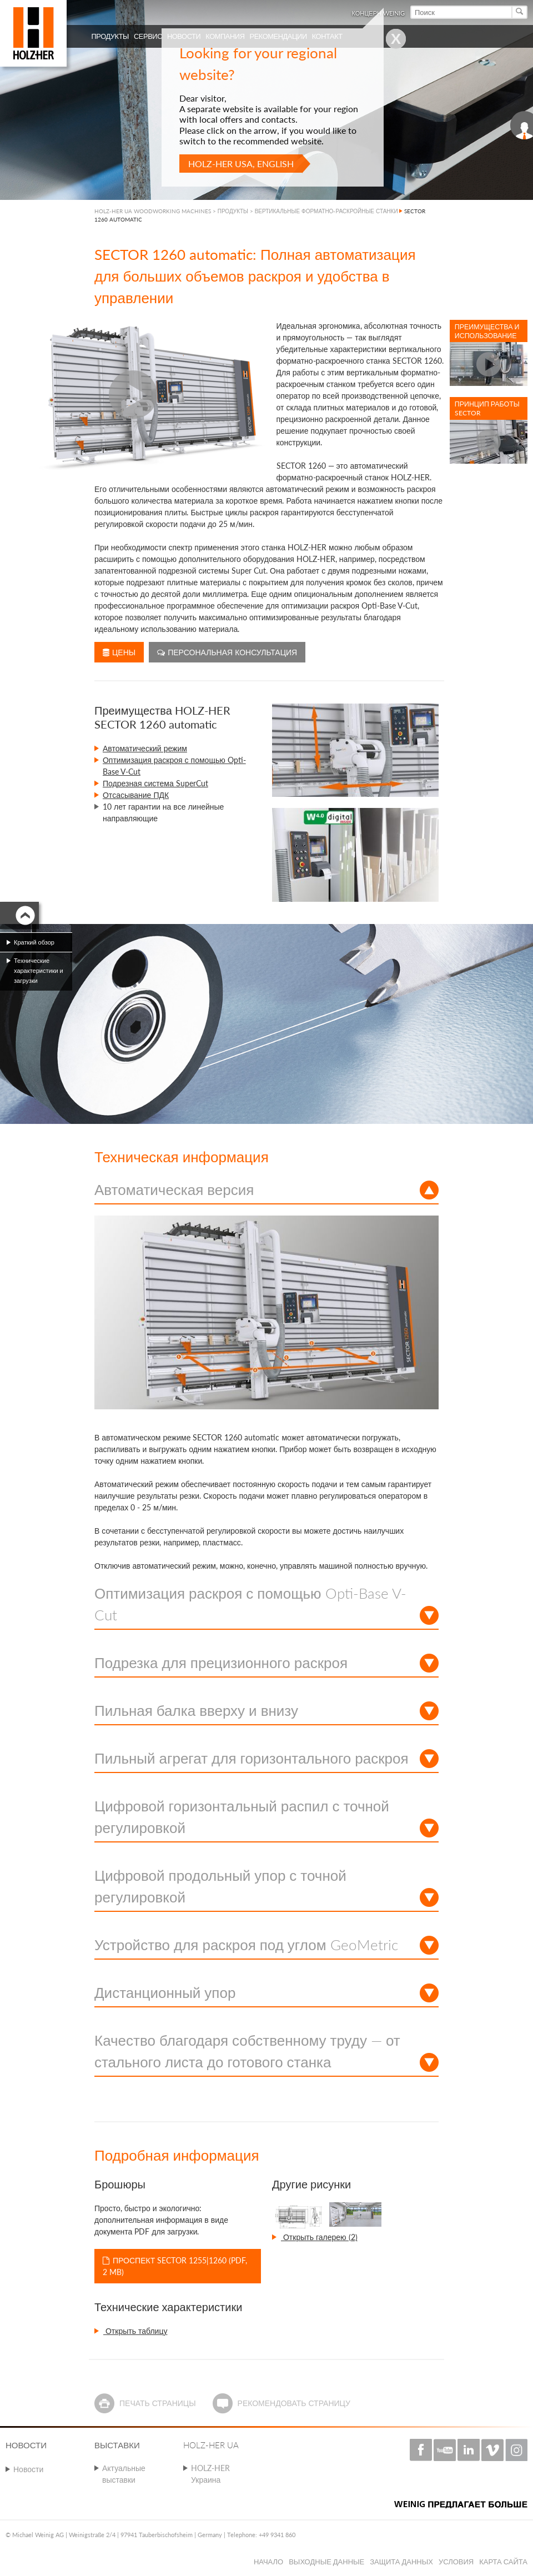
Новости (28, 2469)
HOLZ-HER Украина (210, 2473)
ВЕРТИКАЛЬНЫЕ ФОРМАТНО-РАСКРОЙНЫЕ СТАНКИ (326, 211)
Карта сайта (503, 2561)
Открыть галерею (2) (319, 2237)
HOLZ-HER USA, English (241, 163)
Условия (456, 2561)
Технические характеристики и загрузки (38, 970)
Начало (268, 2561)
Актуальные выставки (123, 2473)
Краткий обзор (34, 942)
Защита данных (401, 2561)
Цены (119, 652)
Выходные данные (326, 2561)
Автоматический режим (145, 748)
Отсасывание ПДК (136, 795)
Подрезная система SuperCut (155, 783)
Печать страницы (157, 2403)
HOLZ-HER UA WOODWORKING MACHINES (152, 211)
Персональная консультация (227, 652)
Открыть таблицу (135, 2331)
